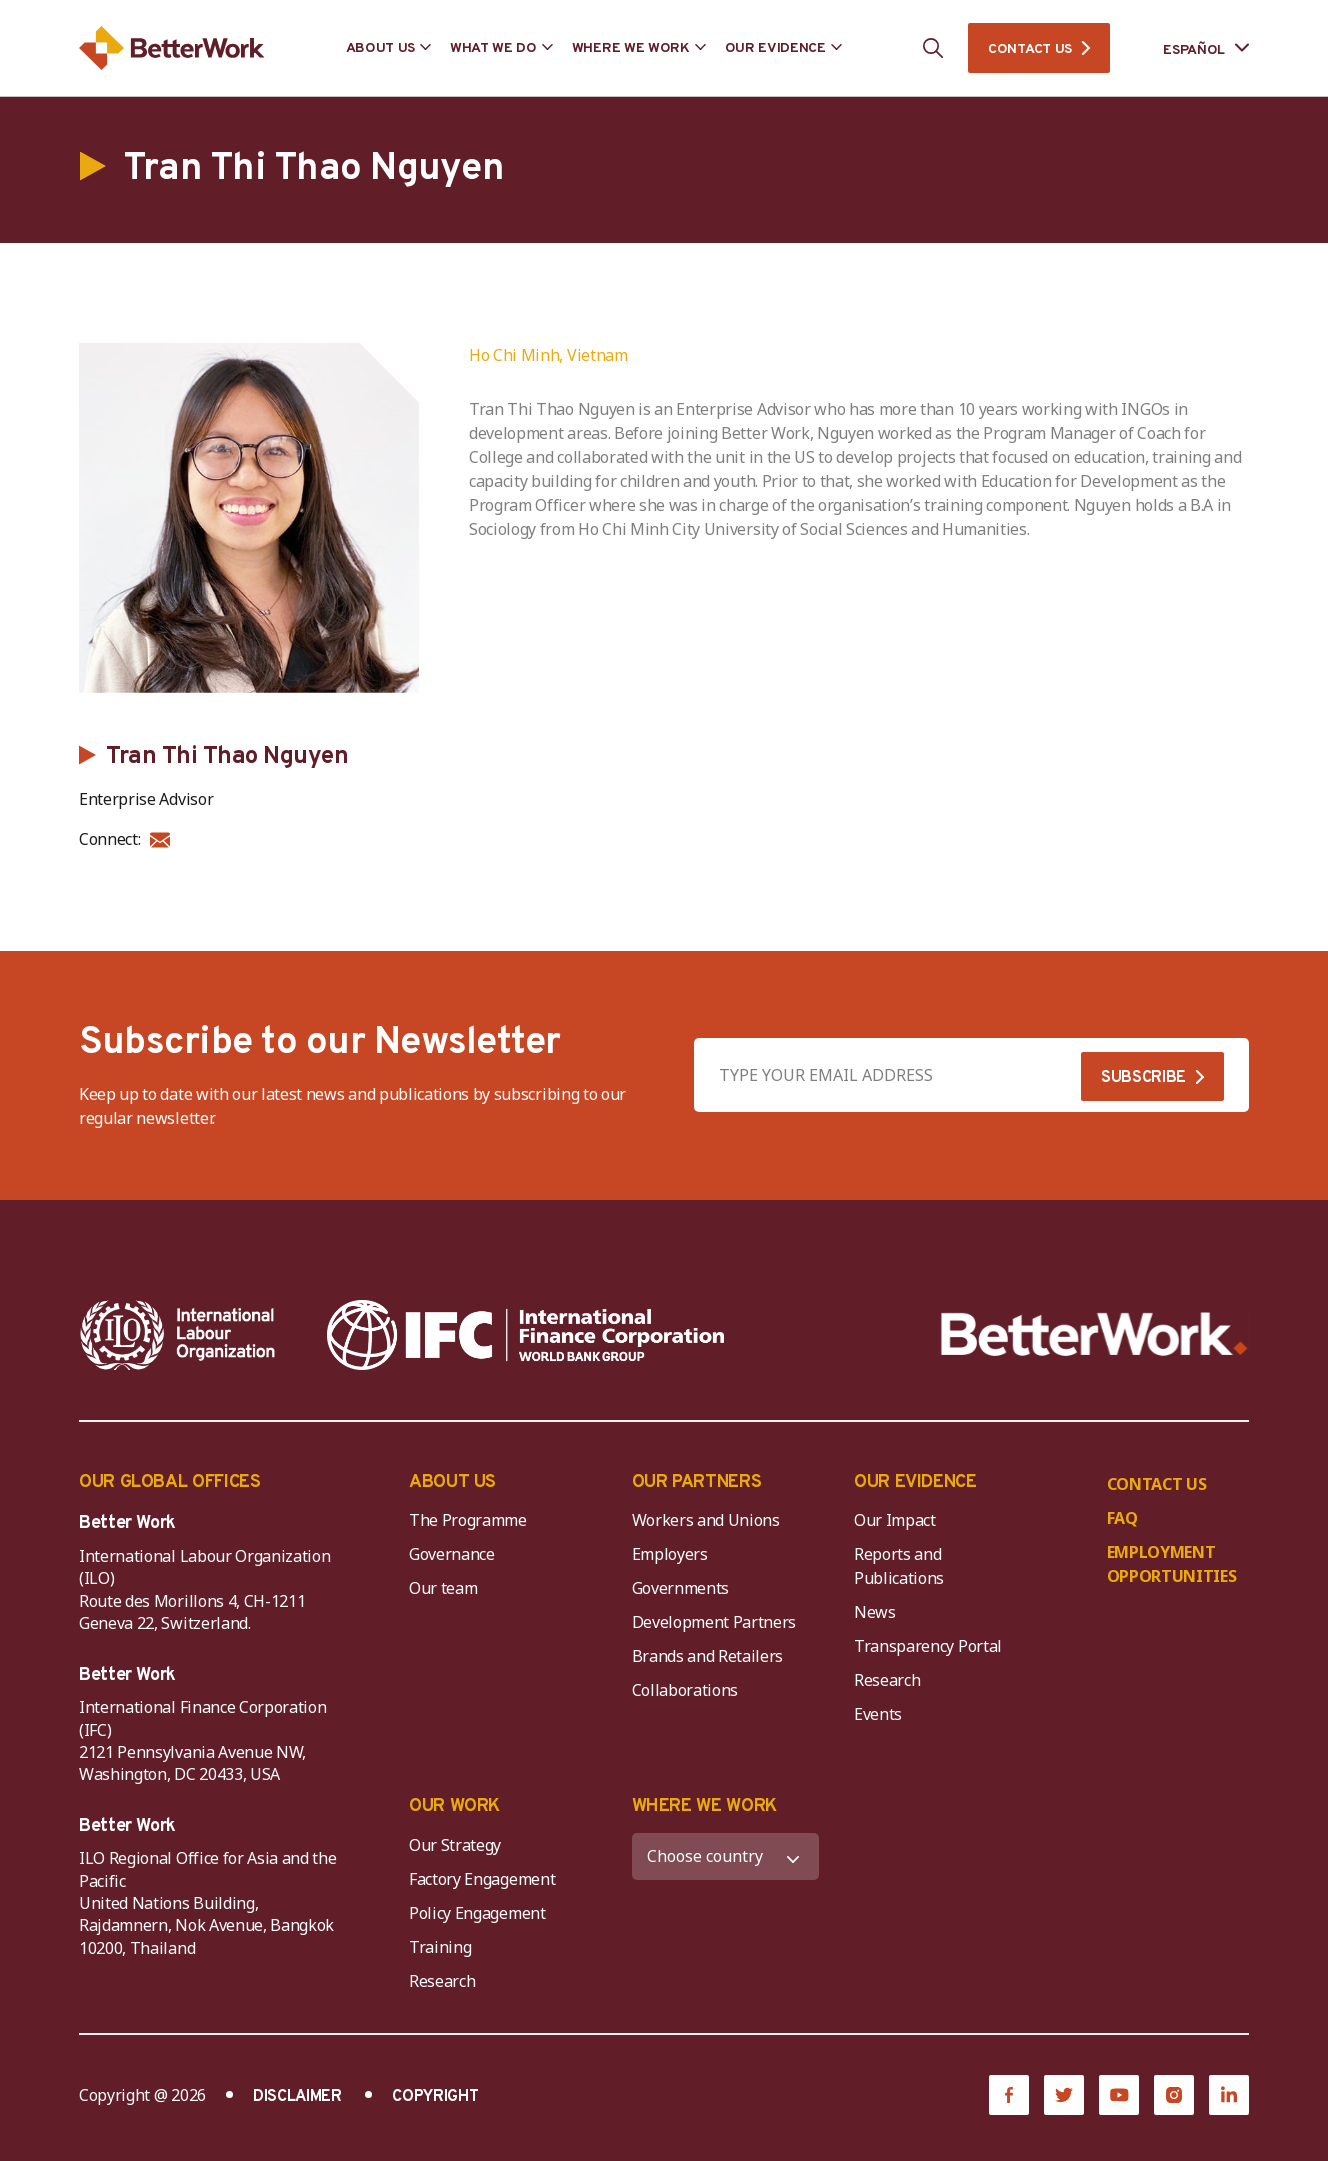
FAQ (1122, 1518)
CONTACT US (1030, 49)
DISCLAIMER (297, 2097)
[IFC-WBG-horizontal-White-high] (525, 1335)
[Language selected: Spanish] (1192, 48)
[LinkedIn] (1229, 2095)
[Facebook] (1009, 2095)
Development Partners (714, 1622)
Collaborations (685, 1690)
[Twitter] (1064, 2095)
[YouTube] (1119, 2095)
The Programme (468, 1520)
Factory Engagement (482, 1879)
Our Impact (895, 1520)
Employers (670, 1554)
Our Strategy (455, 1845)
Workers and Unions (706, 1520)
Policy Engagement (481, 1913)
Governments (680, 1588)
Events (878, 1714)
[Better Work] (1094, 1334)
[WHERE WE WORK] (726, 1856)
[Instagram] (1174, 2095)
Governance (452, 1554)
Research (887, 1680)
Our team (443, 1588)
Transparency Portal (928, 1646)
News (875, 1612)
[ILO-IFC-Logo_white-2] (178, 1335)
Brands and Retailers (708, 1656)
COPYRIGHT (435, 2097)
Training (440, 1947)
